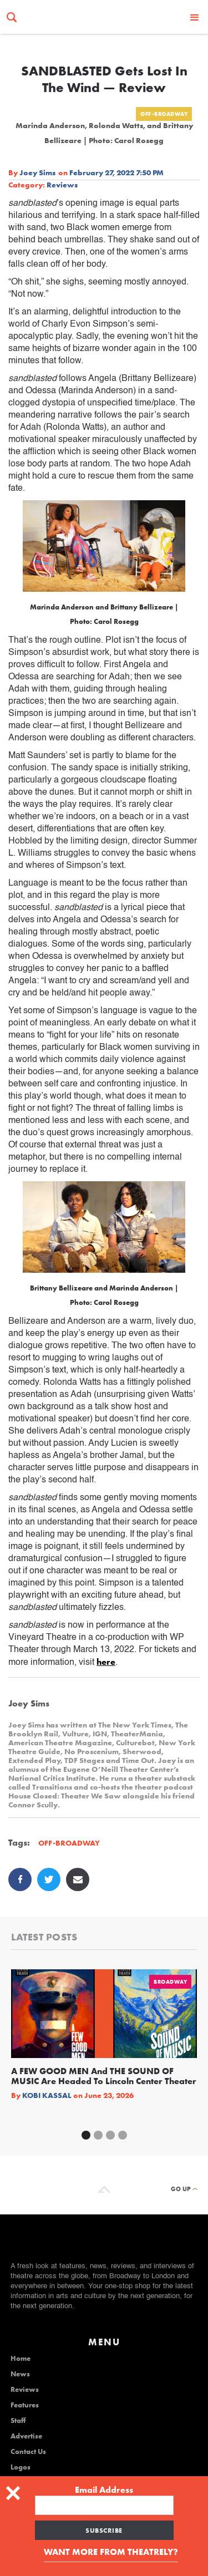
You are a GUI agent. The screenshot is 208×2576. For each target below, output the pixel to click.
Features (25, 2405)
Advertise (26, 2436)
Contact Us (28, 2451)
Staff (18, 2420)
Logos (21, 2467)
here (106, 1662)
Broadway (170, 1981)
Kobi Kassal (47, 2095)
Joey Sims (37, 172)
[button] (194, 17)
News (20, 2374)
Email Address (104, 2490)
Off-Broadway (163, 114)
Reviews (62, 184)
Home (21, 2358)
